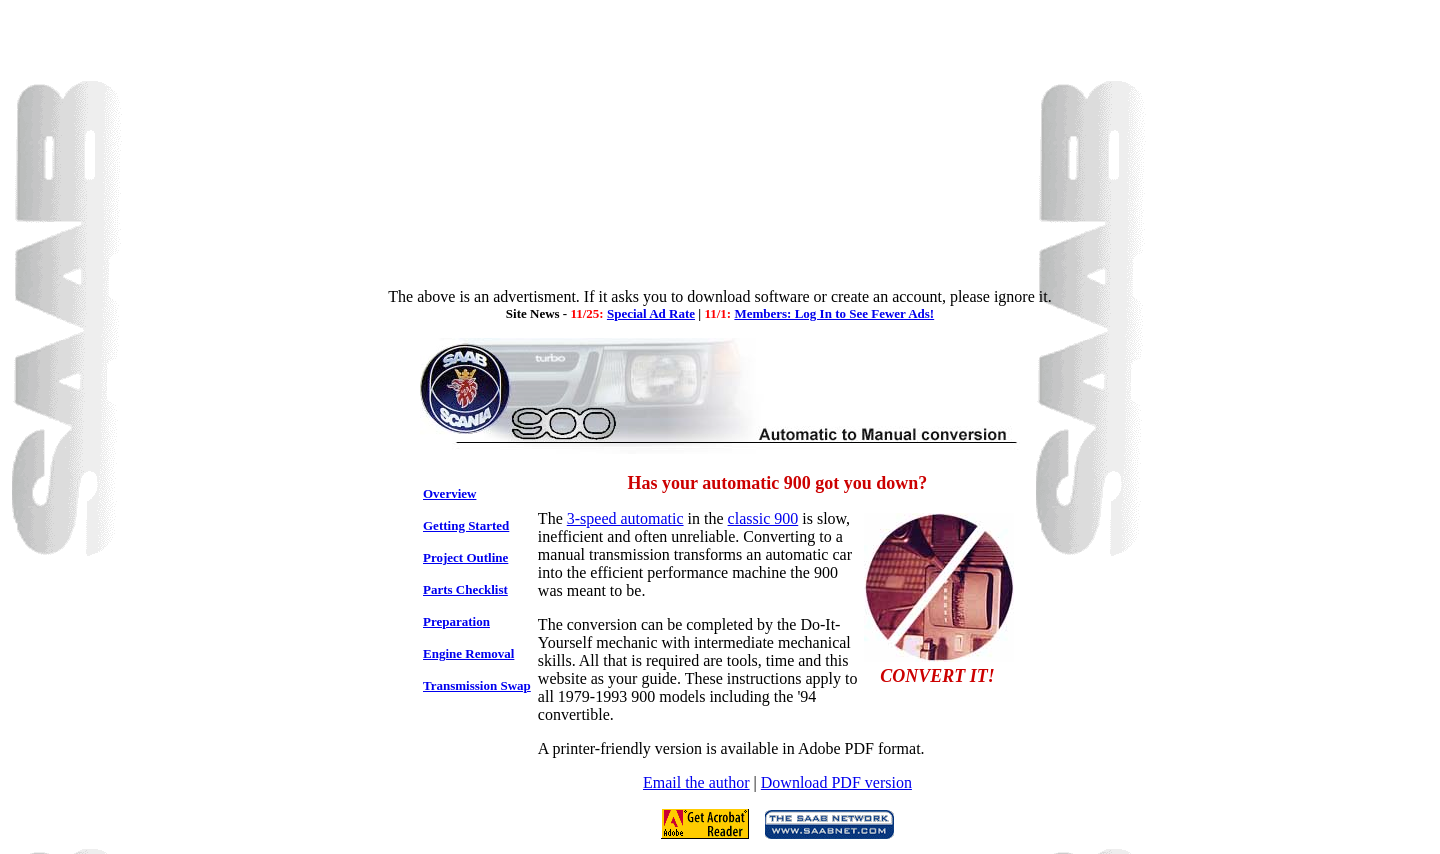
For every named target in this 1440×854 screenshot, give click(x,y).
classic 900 (763, 518)
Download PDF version (836, 782)
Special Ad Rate (651, 313)
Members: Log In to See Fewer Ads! (834, 313)
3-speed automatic (625, 518)
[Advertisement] (720, 148)
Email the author (696, 782)
